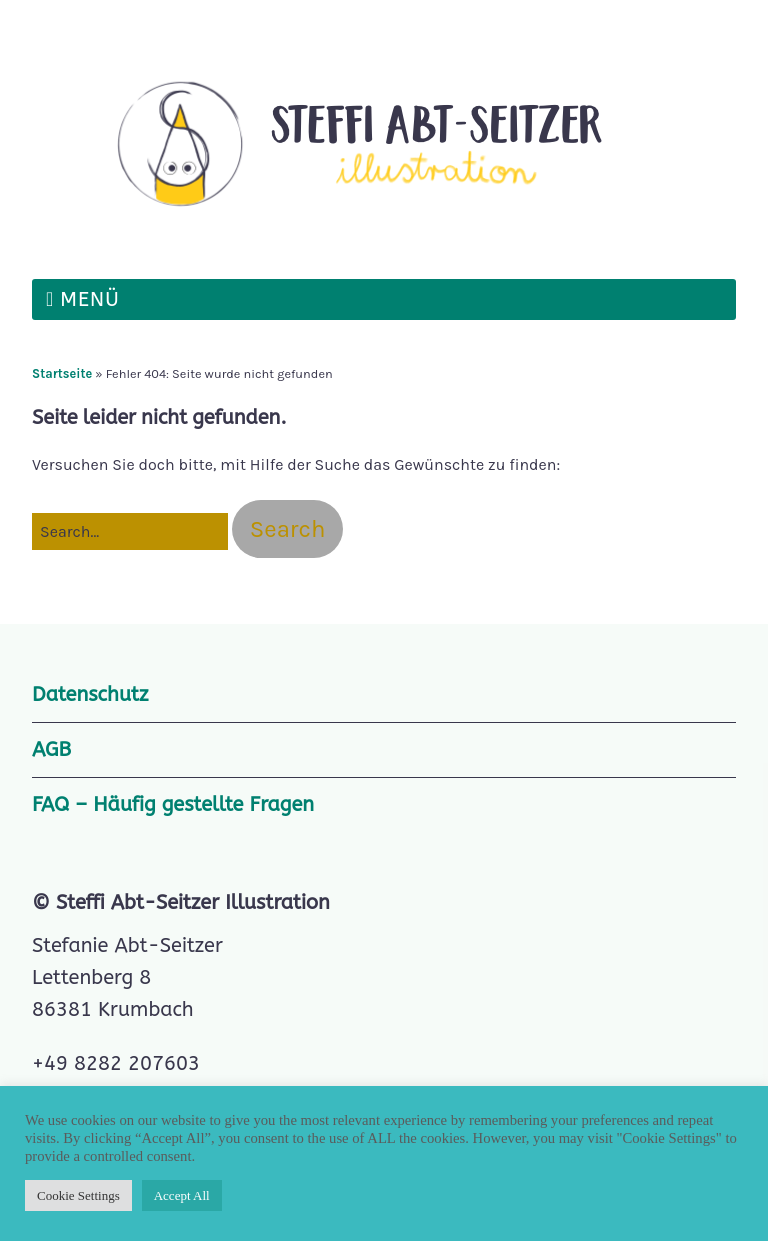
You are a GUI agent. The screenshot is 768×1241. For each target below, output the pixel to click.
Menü (89, 299)
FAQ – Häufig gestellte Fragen (173, 804)
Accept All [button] (182, 1195)
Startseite (62, 373)
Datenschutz (90, 694)
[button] (288, 529)
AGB (51, 749)
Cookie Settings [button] (78, 1195)
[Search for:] (130, 532)
